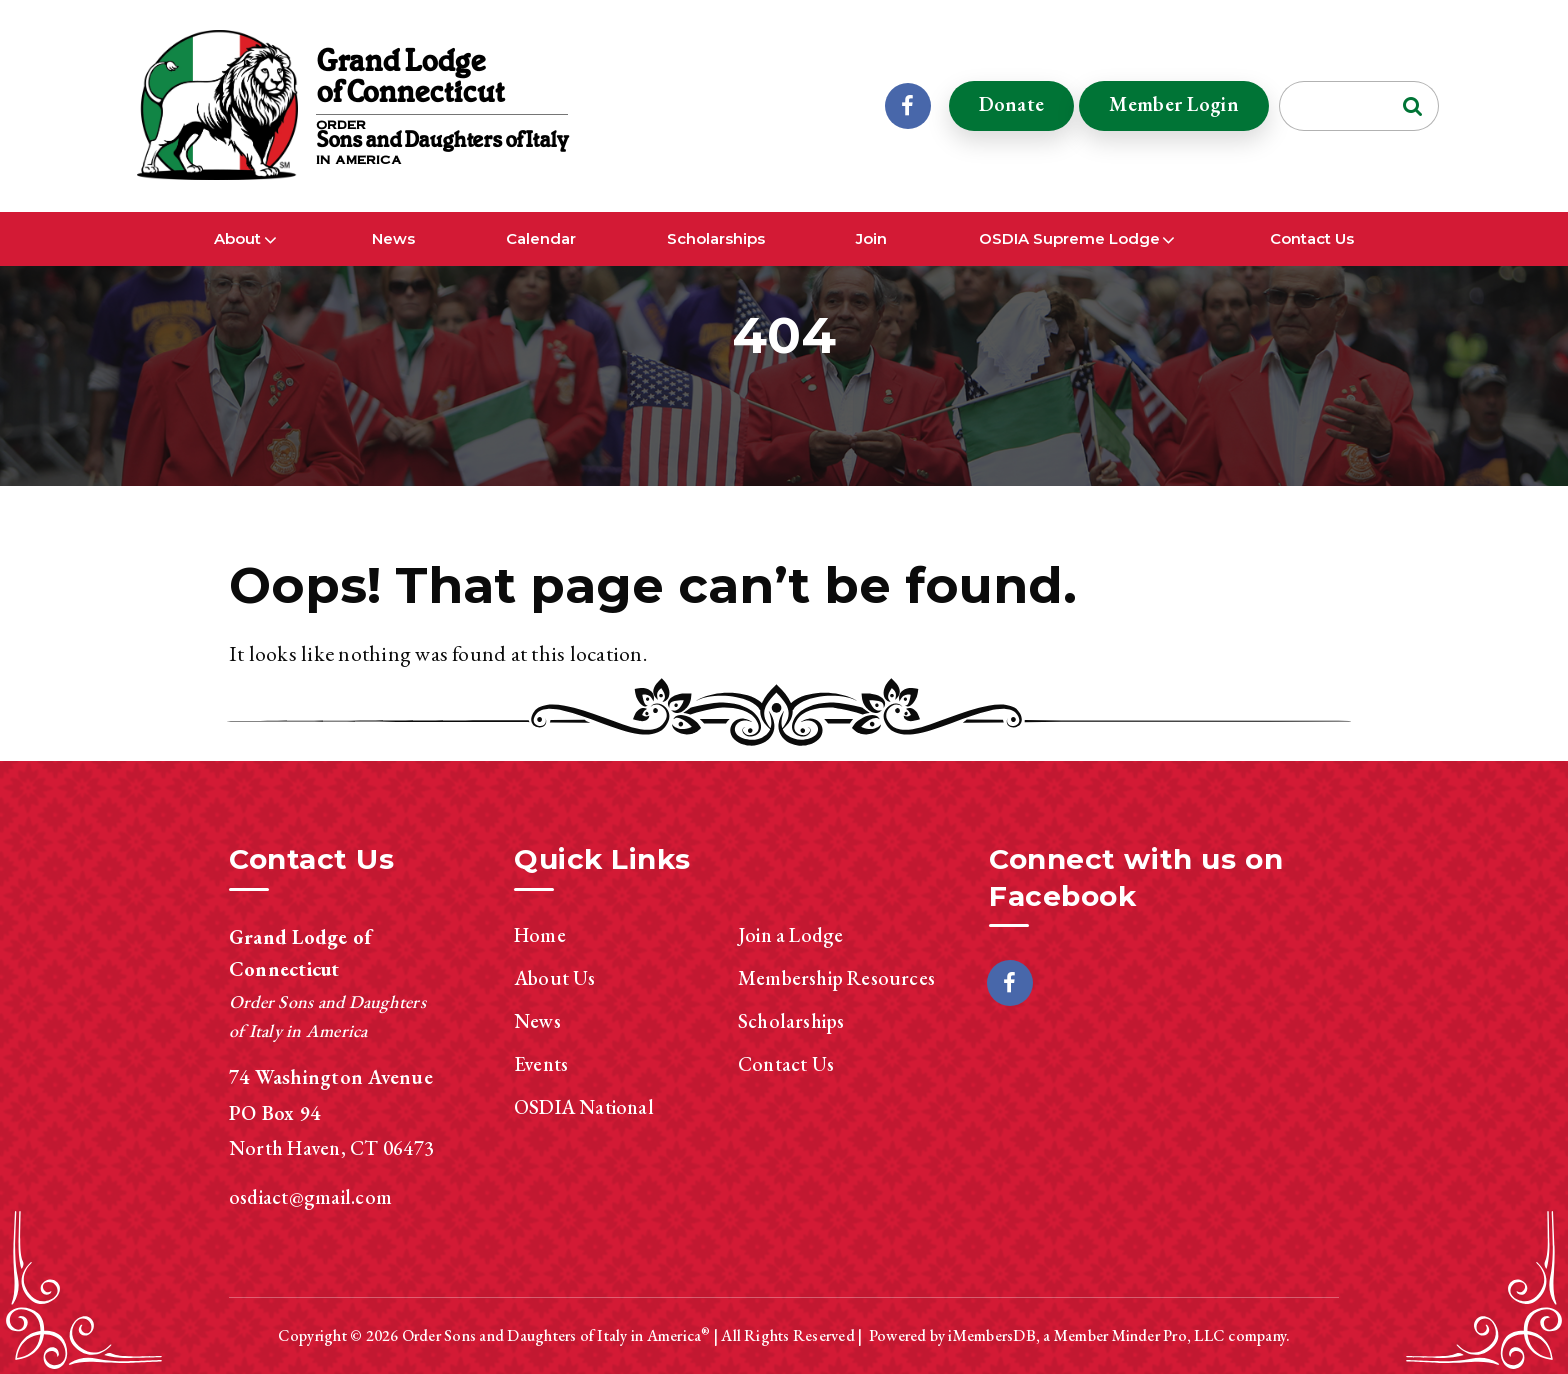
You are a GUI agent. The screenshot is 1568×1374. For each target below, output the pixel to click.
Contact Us (1312, 238)
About (237, 238)
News (393, 238)
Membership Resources (836, 978)
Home (540, 935)
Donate (1012, 104)
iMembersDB (991, 1335)
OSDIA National (584, 1107)
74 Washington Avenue (331, 1077)
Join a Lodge (790, 935)
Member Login (1174, 104)
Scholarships (716, 238)
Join (871, 238)
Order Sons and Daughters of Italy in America (552, 1335)
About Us (555, 978)
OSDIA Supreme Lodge (1069, 238)
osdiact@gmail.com (310, 1197)
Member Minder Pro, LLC (1139, 1335)
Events (541, 1064)
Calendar (541, 238)
